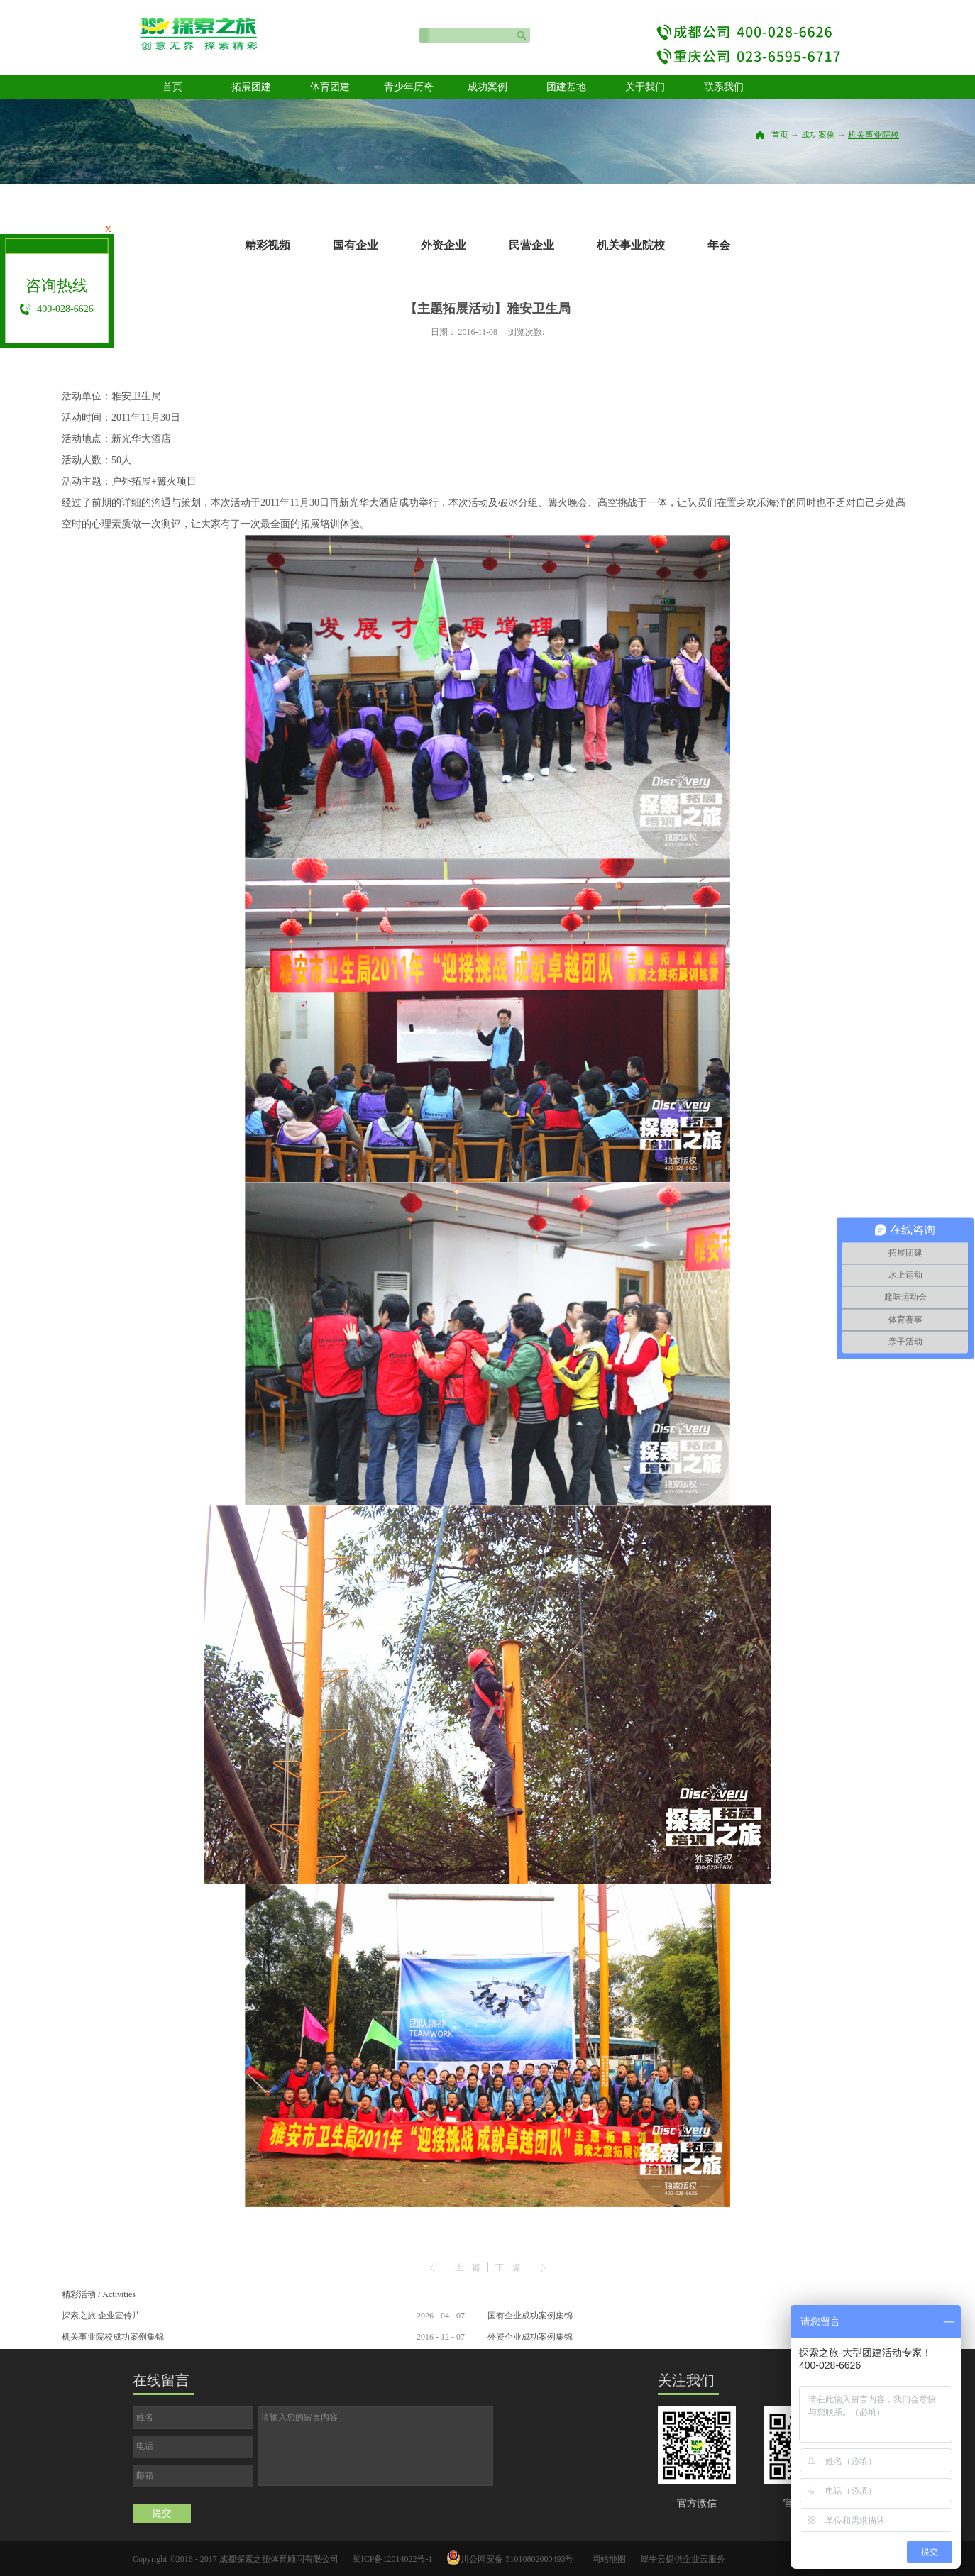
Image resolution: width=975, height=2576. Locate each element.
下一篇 (508, 2267)
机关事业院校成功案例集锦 (113, 2337)
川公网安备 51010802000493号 (517, 2559)
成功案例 (818, 135)
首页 (172, 87)
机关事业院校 (873, 135)
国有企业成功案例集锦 (530, 2316)
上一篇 (467, 2267)
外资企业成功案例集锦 (530, 2337)
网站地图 (607, 2559)
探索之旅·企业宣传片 (101, 2316)
